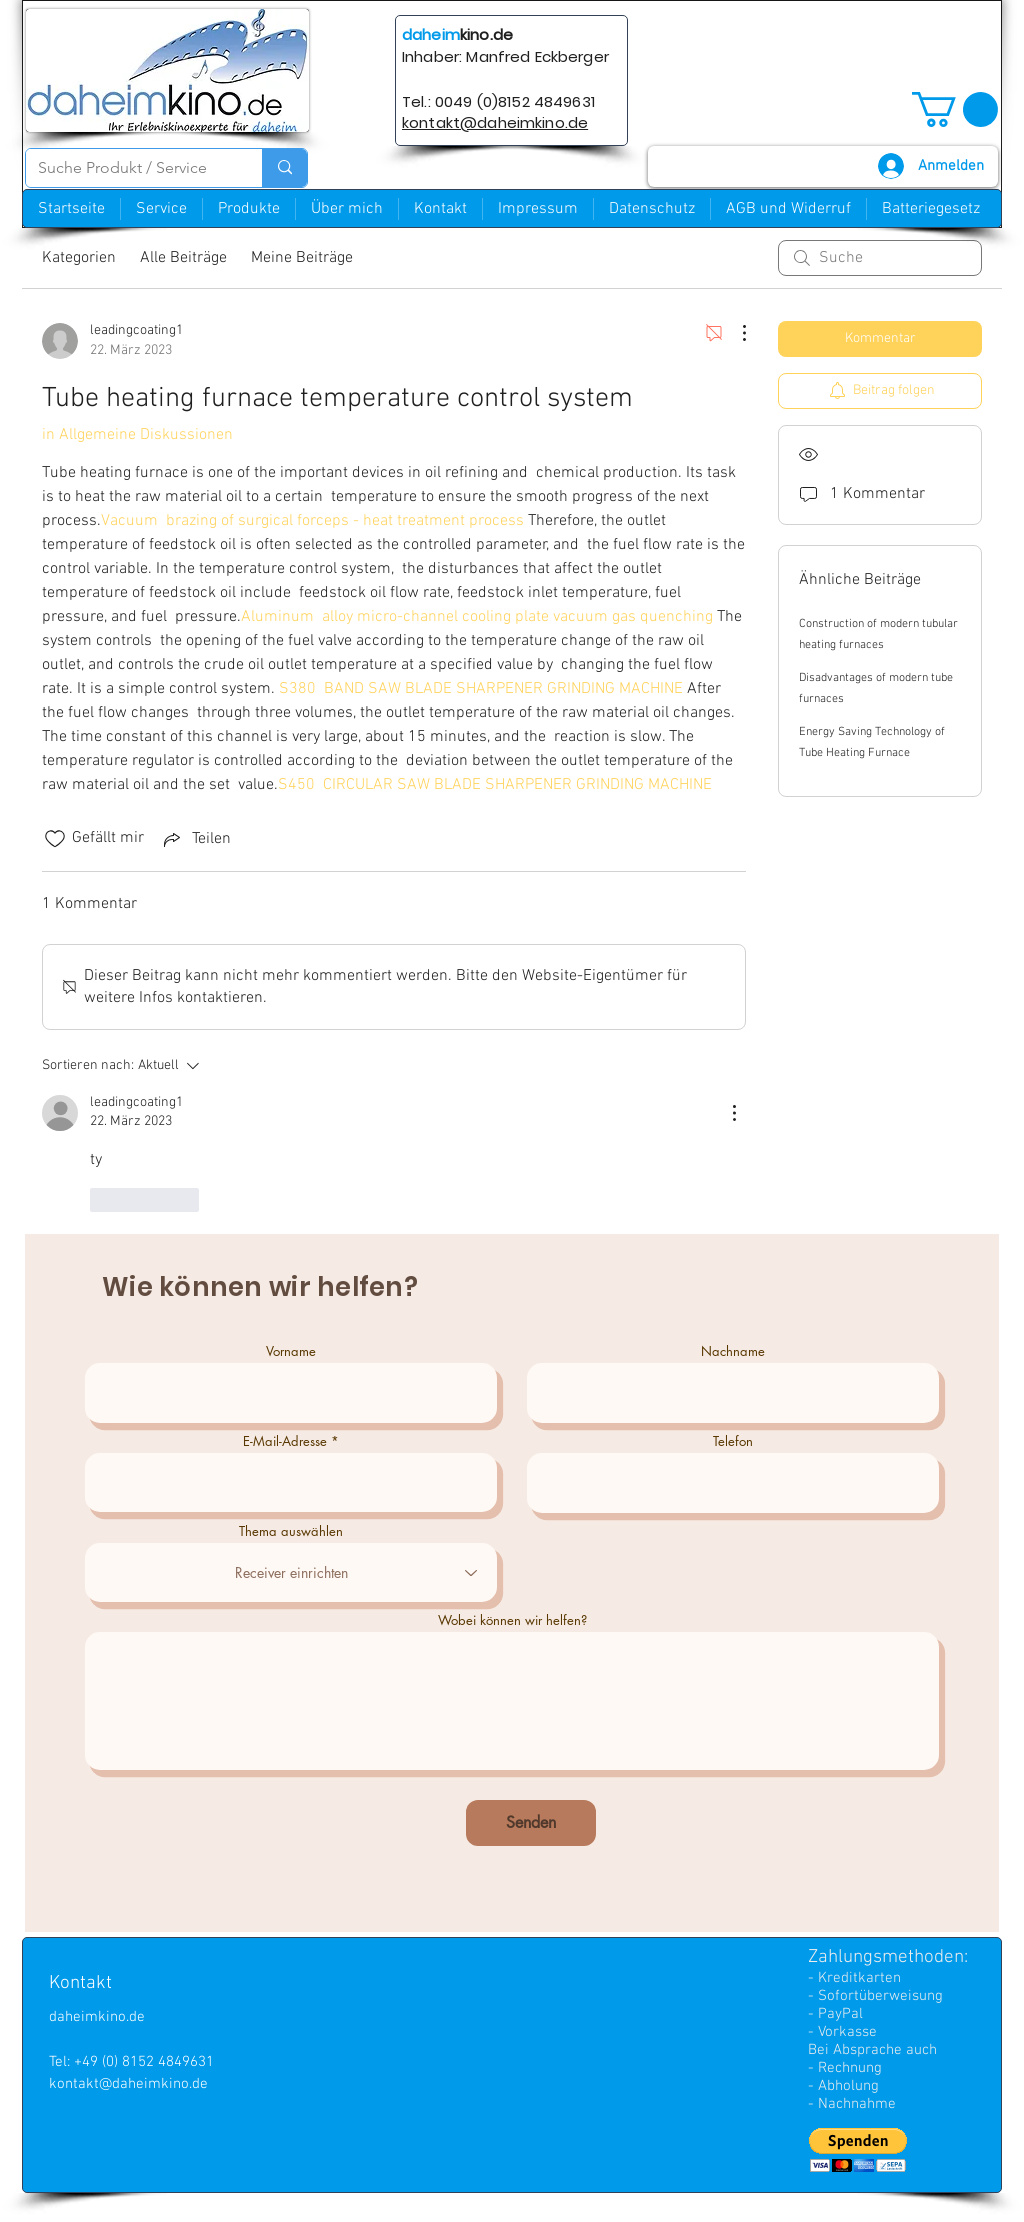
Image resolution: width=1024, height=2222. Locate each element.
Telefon (733, 1441)
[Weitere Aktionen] (734, 333)
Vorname (291, 1351)
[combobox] (291, 1572)
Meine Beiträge (302, 258)
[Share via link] (195, 839)
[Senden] (531, 1823)
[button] (955, 109)
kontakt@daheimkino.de (128, 2084)
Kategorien (79, 258)
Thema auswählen (291, 1531)
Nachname (733, 1351)
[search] (880, 258)
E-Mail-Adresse (285, 1441)
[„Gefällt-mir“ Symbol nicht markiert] (55, 839)
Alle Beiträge (183, 258)
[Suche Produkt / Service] (129, 168)
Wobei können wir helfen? (512, 1620)
